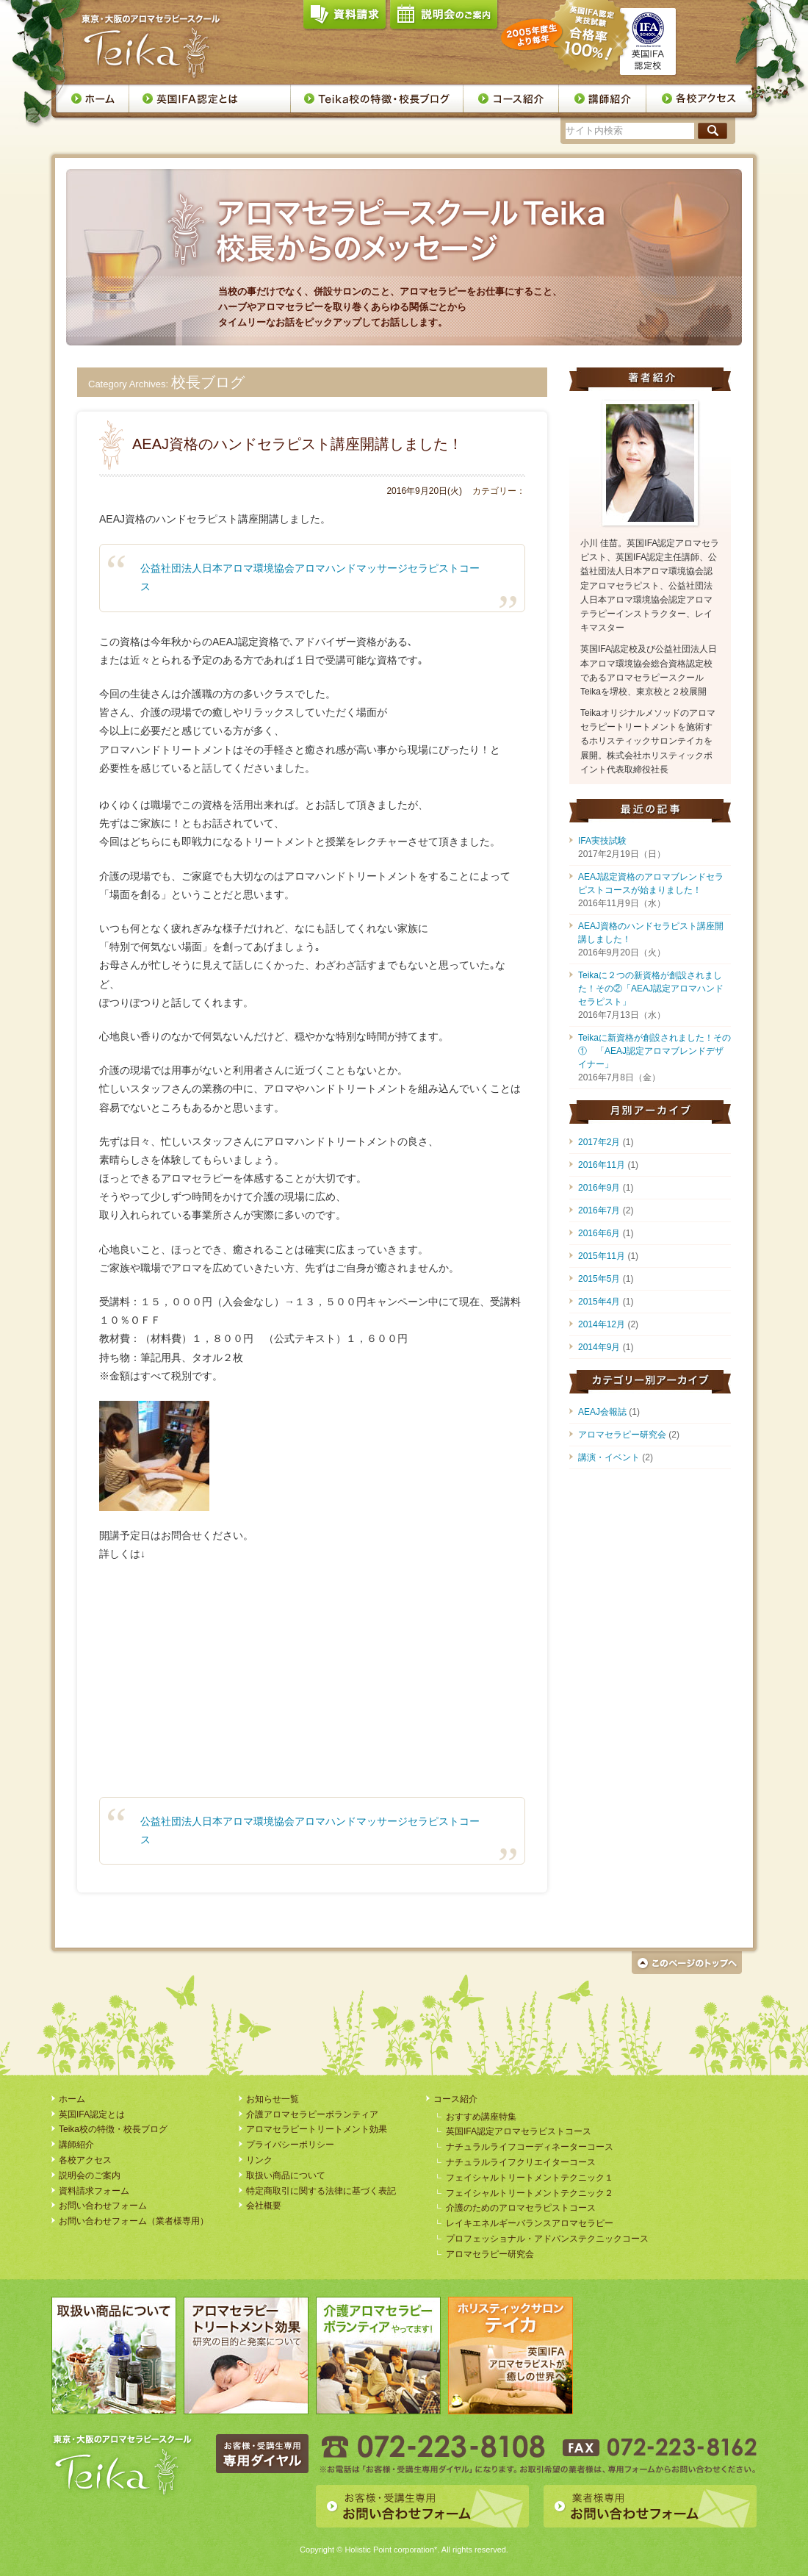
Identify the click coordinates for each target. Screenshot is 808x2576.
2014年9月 (599, 1347)
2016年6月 (599, 1233)
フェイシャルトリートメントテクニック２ (529, 2193)
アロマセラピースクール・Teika (151, 46)
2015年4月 (599, 1301)
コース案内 (511, 98)
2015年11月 (601, 1256)
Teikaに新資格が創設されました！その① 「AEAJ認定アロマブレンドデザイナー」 (654, 1051)
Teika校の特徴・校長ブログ (377, 98)
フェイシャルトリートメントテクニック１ (529, 2178)
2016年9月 (599, 1188)
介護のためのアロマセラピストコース (521, 2208)
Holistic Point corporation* (391, 2549)
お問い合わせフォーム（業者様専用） (134, 2221)
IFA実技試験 (602, 841)
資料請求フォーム (94, 2191)
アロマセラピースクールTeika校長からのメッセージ (394, 218)
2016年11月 (601, 1165)
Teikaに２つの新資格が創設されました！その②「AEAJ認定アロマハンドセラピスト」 (651, 988)
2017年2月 (599, 1142)
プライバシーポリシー (290, 2144)
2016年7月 (599, 1210)
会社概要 (263, 2205)
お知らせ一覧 (272, 2099)
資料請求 (344, 17)
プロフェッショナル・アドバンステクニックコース (547, 2239)
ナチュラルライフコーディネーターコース (529, 2147)
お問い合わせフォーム (103, 2205)
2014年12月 (601, 1324)
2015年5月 (599, 1279)
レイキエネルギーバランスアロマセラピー (529, 2223)
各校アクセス (699, 98)
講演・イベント (609, 1457)
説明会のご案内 (443, 17)
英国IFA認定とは (210, 98)
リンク (259, 2160)
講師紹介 (602, 98)
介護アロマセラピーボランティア (312, 2114)
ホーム (92, 98)
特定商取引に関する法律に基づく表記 (321, 2191)
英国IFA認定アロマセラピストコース (518, 2131)
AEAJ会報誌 (602, 1412)
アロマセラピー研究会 (622, 1434)
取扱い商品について (285, 2175)
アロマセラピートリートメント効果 (316, 2129)
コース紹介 (455, 2099)
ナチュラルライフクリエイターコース (521, 2162)
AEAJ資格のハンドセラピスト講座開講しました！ (297, 444)
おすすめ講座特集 (481, 2117)
